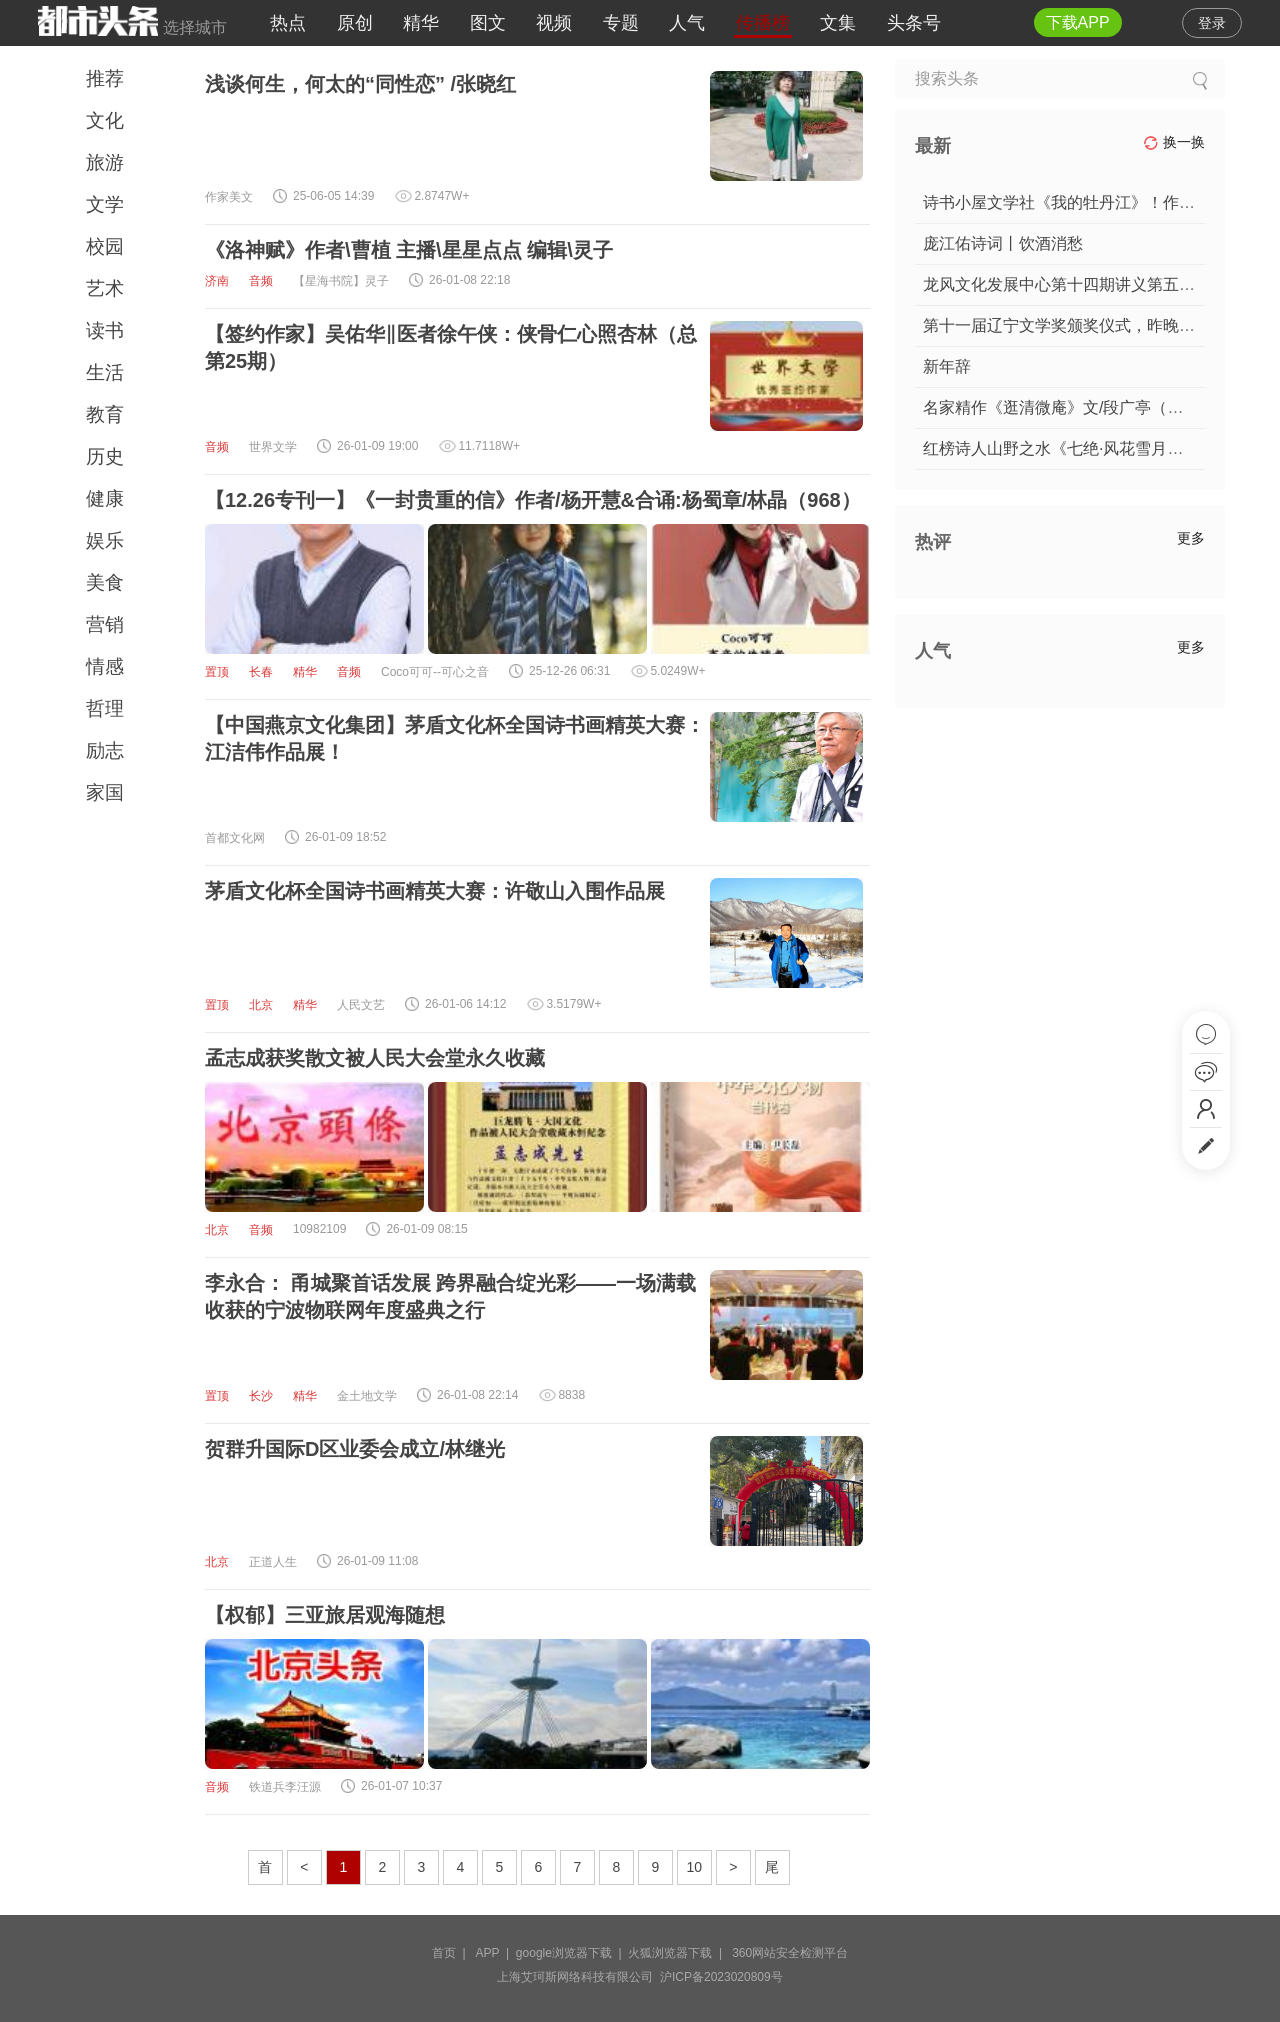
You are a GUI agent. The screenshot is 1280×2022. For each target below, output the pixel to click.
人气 (687, 23)
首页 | (452, 1953)
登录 (1212, 23)
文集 (838, 23)
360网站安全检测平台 (790, 1953)
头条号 (914, 23)
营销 (105, 624)
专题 (621, 23)
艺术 (105, 288)
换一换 (1174, 142)
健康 (105, 498)
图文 (488, 23)
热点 (288, 23)
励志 (105, 750)
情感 (105, 666)
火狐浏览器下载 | (678, 1953)
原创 (355, 23)
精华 (421, 23)
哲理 (105, 708)
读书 (105, 330)
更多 (1191, 538)
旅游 (105, 162)
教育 (105, 414)
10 (695, 1867)
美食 (105, 582)
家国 (105, 792)
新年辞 (947, 366)
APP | (496, 1953)
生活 (105, 372)
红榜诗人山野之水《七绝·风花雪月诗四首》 (1077, 448)
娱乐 (105, 540)
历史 (105, 456)
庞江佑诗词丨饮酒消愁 (1003, 243)
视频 (554, 23)
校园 (105, 246)
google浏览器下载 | (572, 1953)
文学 (105, 204)
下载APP (1078, 22)
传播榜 (763, 23)
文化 (105, 120)
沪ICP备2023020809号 (721, 1977)
